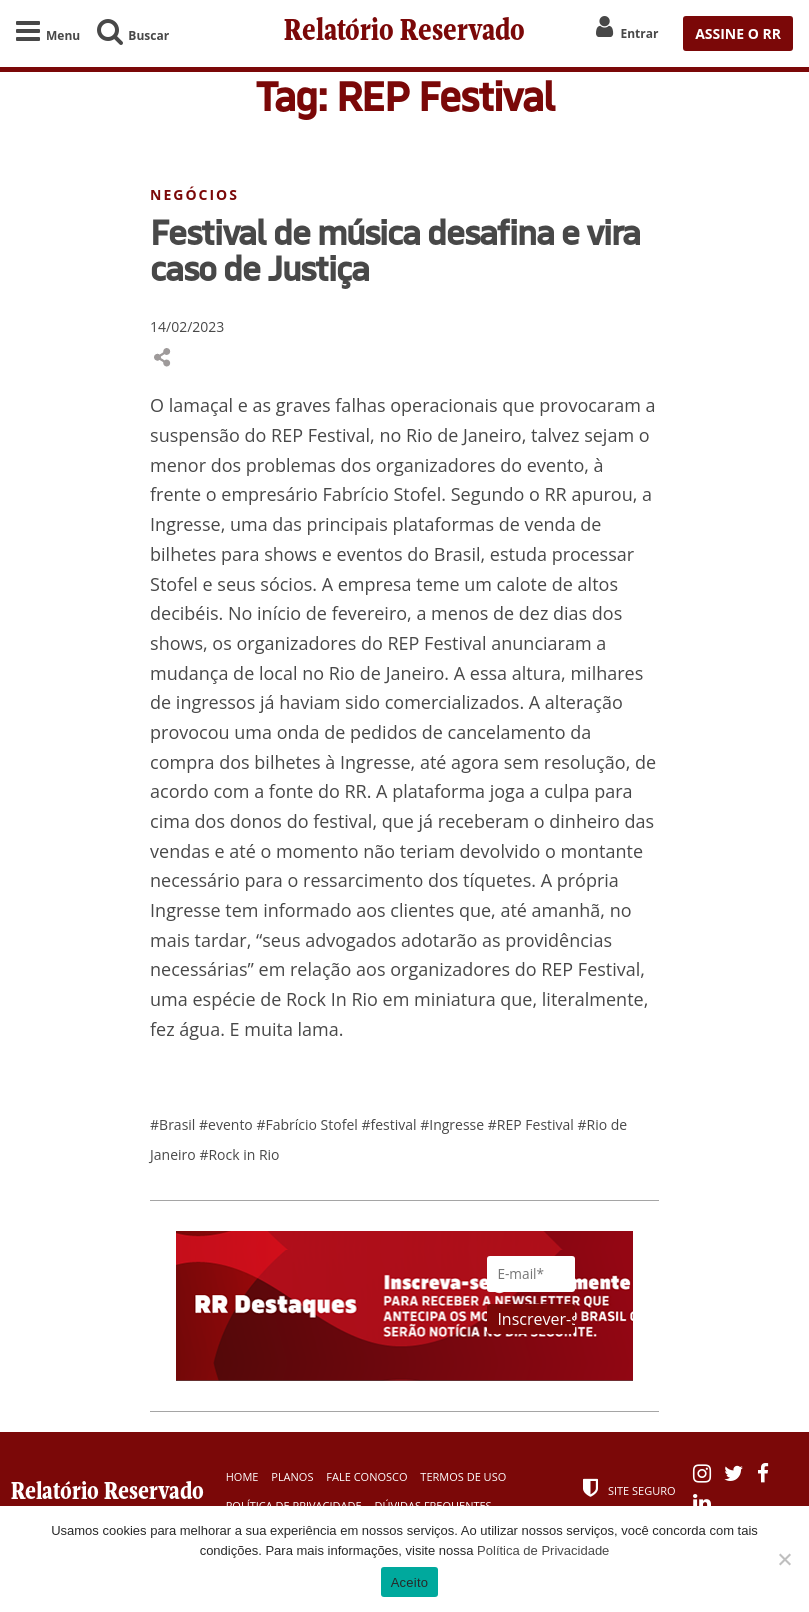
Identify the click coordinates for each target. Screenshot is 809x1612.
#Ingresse (454, 1125)
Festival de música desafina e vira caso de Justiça (395, 251)
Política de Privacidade (543, 1550)
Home (242, 1476)
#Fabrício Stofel (308, 1125)
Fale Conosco (366, 1476)
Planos (292, 1476)
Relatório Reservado (405, 33)
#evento (227, 1125)
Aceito (410, 1582)
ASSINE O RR (738, 33)
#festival (390, 1125)
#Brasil (174, 1125)
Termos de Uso (463, 1476)
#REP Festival (533, 1125)
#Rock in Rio (239, 1155)
